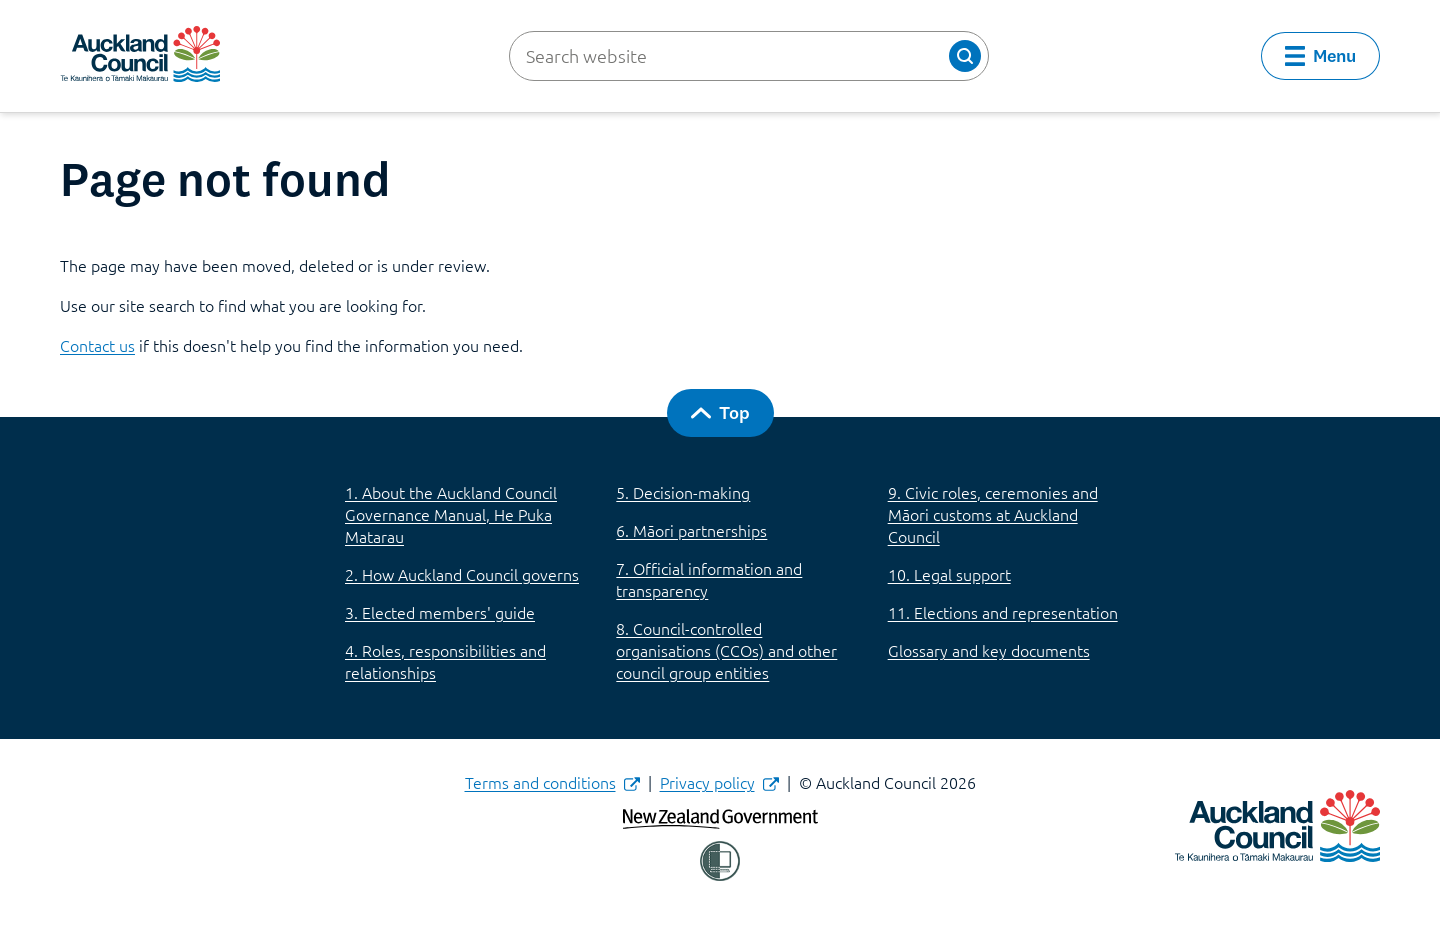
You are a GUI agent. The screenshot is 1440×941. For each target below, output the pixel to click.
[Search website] (749, 56)
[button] (965, 56)
